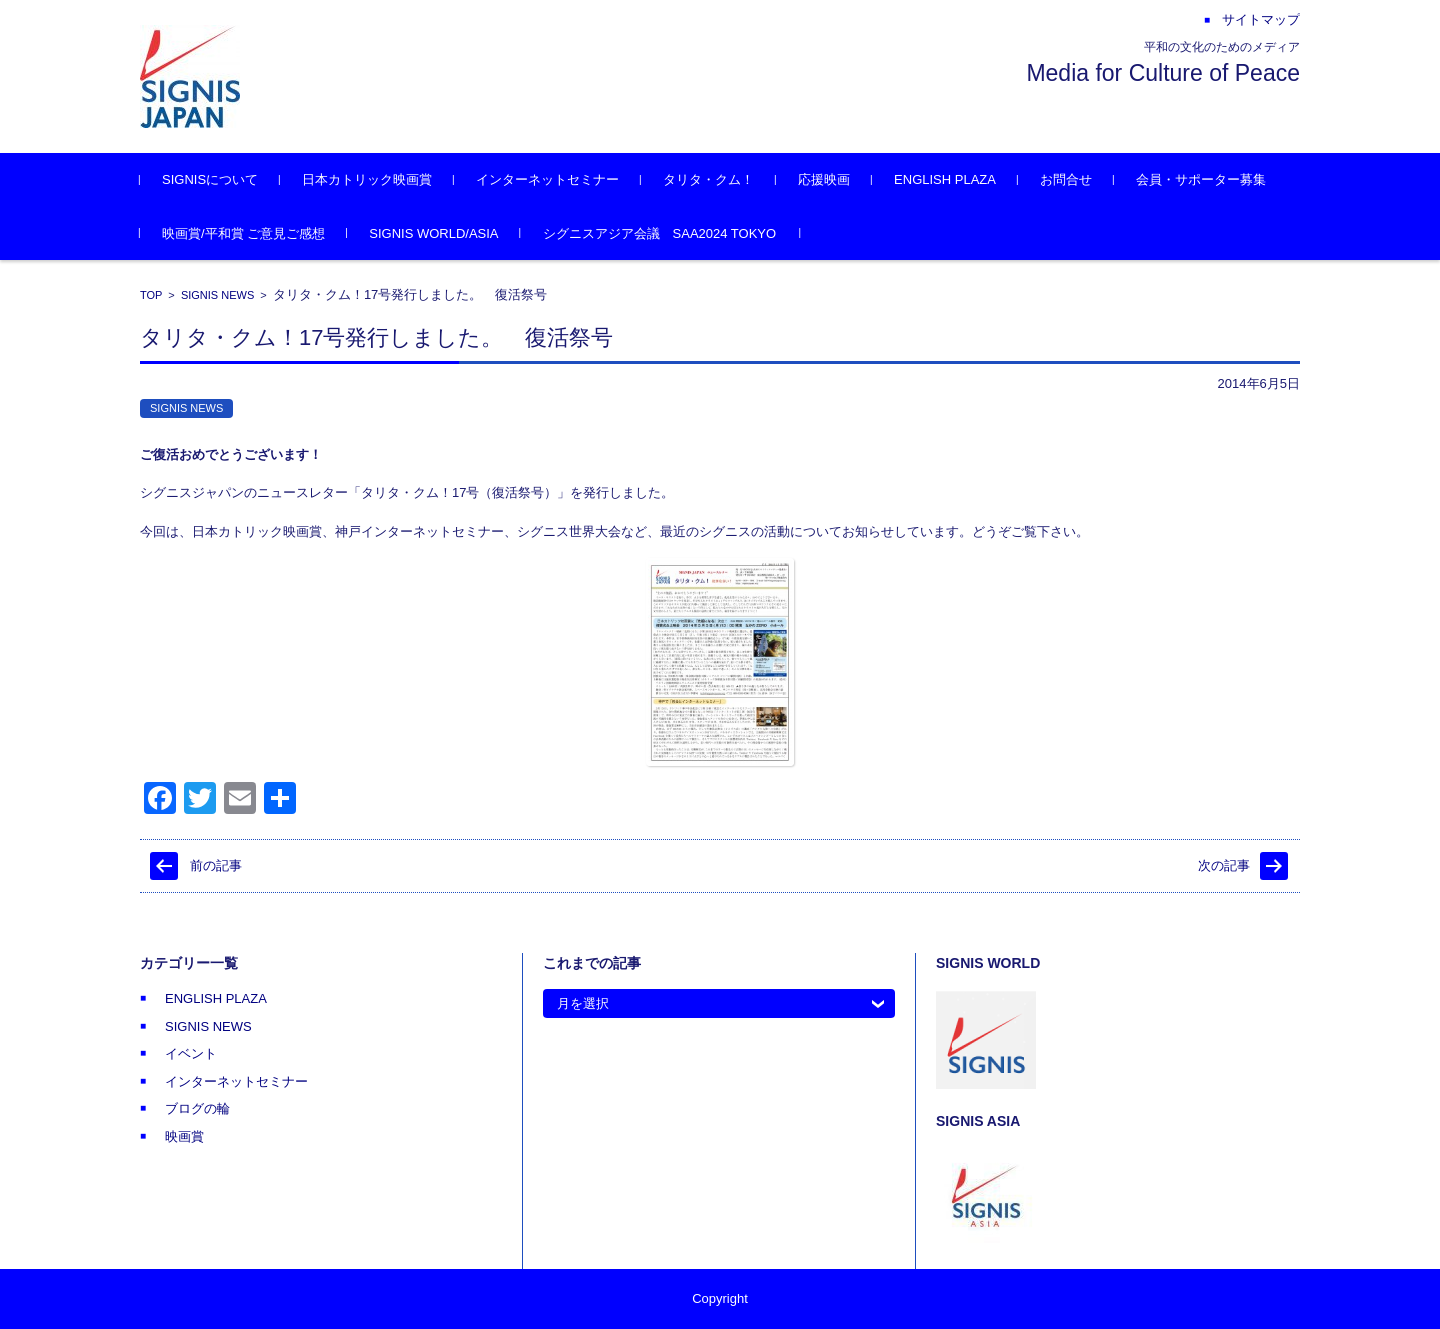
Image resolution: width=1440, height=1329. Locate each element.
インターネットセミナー (547, 179)
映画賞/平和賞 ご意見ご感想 (243, 233)
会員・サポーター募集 (1201, 179)
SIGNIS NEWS (217, 295)
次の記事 (1224, 865)
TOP (151, 295)
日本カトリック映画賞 (367, 179)
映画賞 (184, 1136)
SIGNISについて (210, 179)
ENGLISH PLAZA (945, 179)
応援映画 (824, 179)
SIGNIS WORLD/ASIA (433, 233)
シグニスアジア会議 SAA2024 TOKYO (660, 233)
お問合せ (1066, 179)
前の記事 (216, 865)
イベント (191, 1053)
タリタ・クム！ (708, 179)
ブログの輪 (197, 1108)
